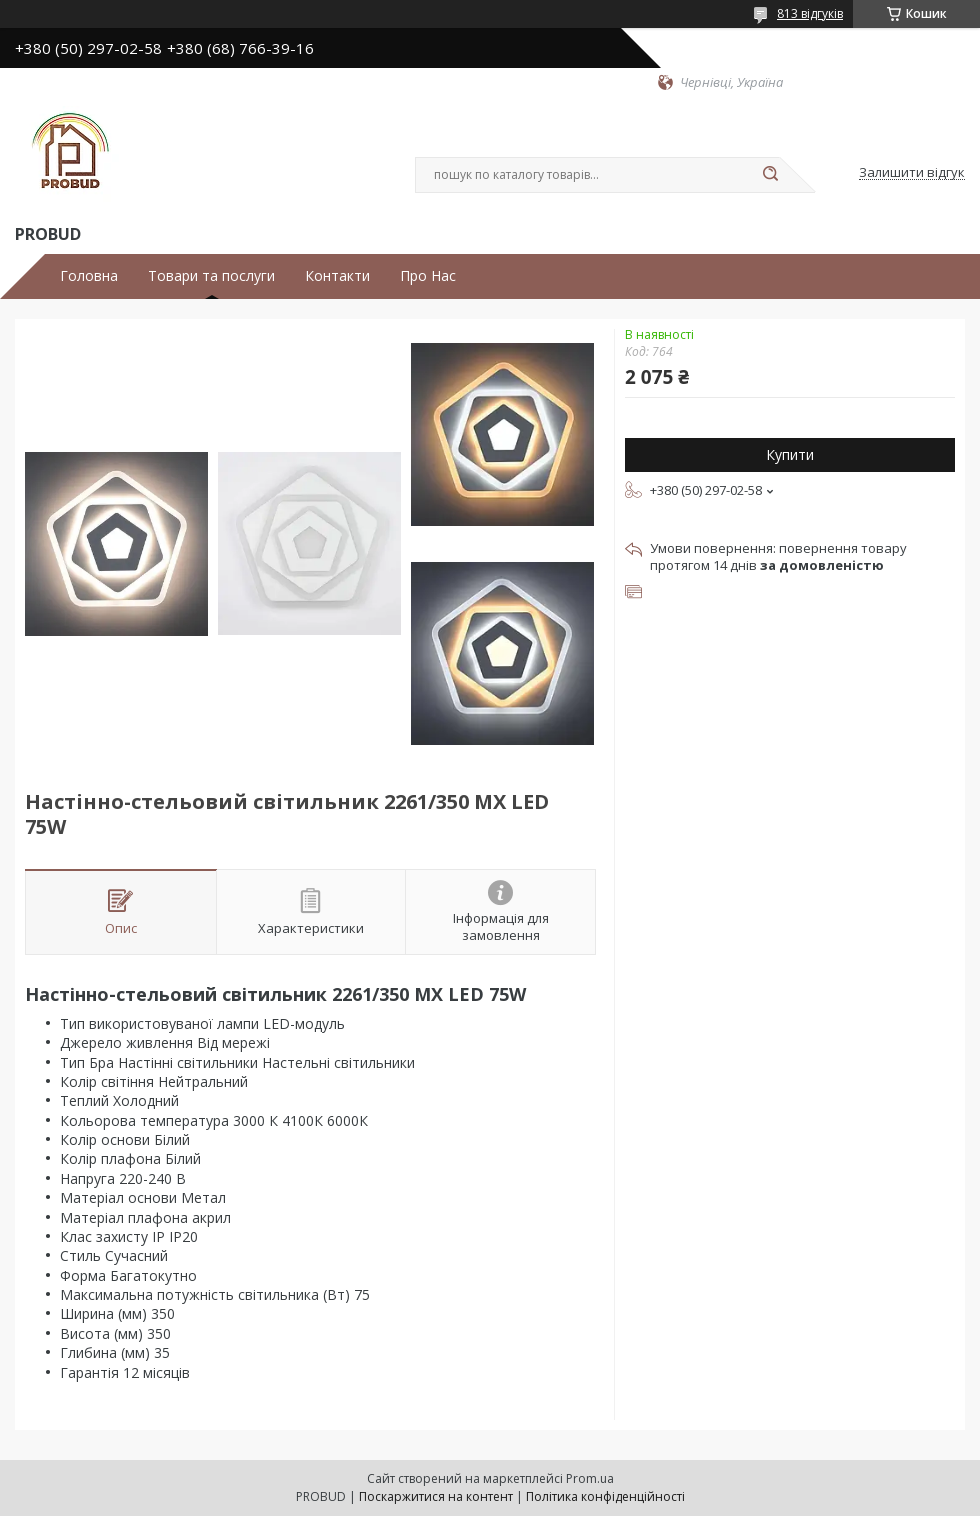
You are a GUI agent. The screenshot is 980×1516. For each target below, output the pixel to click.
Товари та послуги (211, 276)
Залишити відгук (912, 173)
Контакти (337, 276)
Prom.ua (590, 1478)
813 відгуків (810, 13)
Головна (89, 276)
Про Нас (428, 276)
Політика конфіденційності (605, 1496)
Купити (790, 454)
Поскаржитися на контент (436, 1496)
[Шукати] (770, 175)
